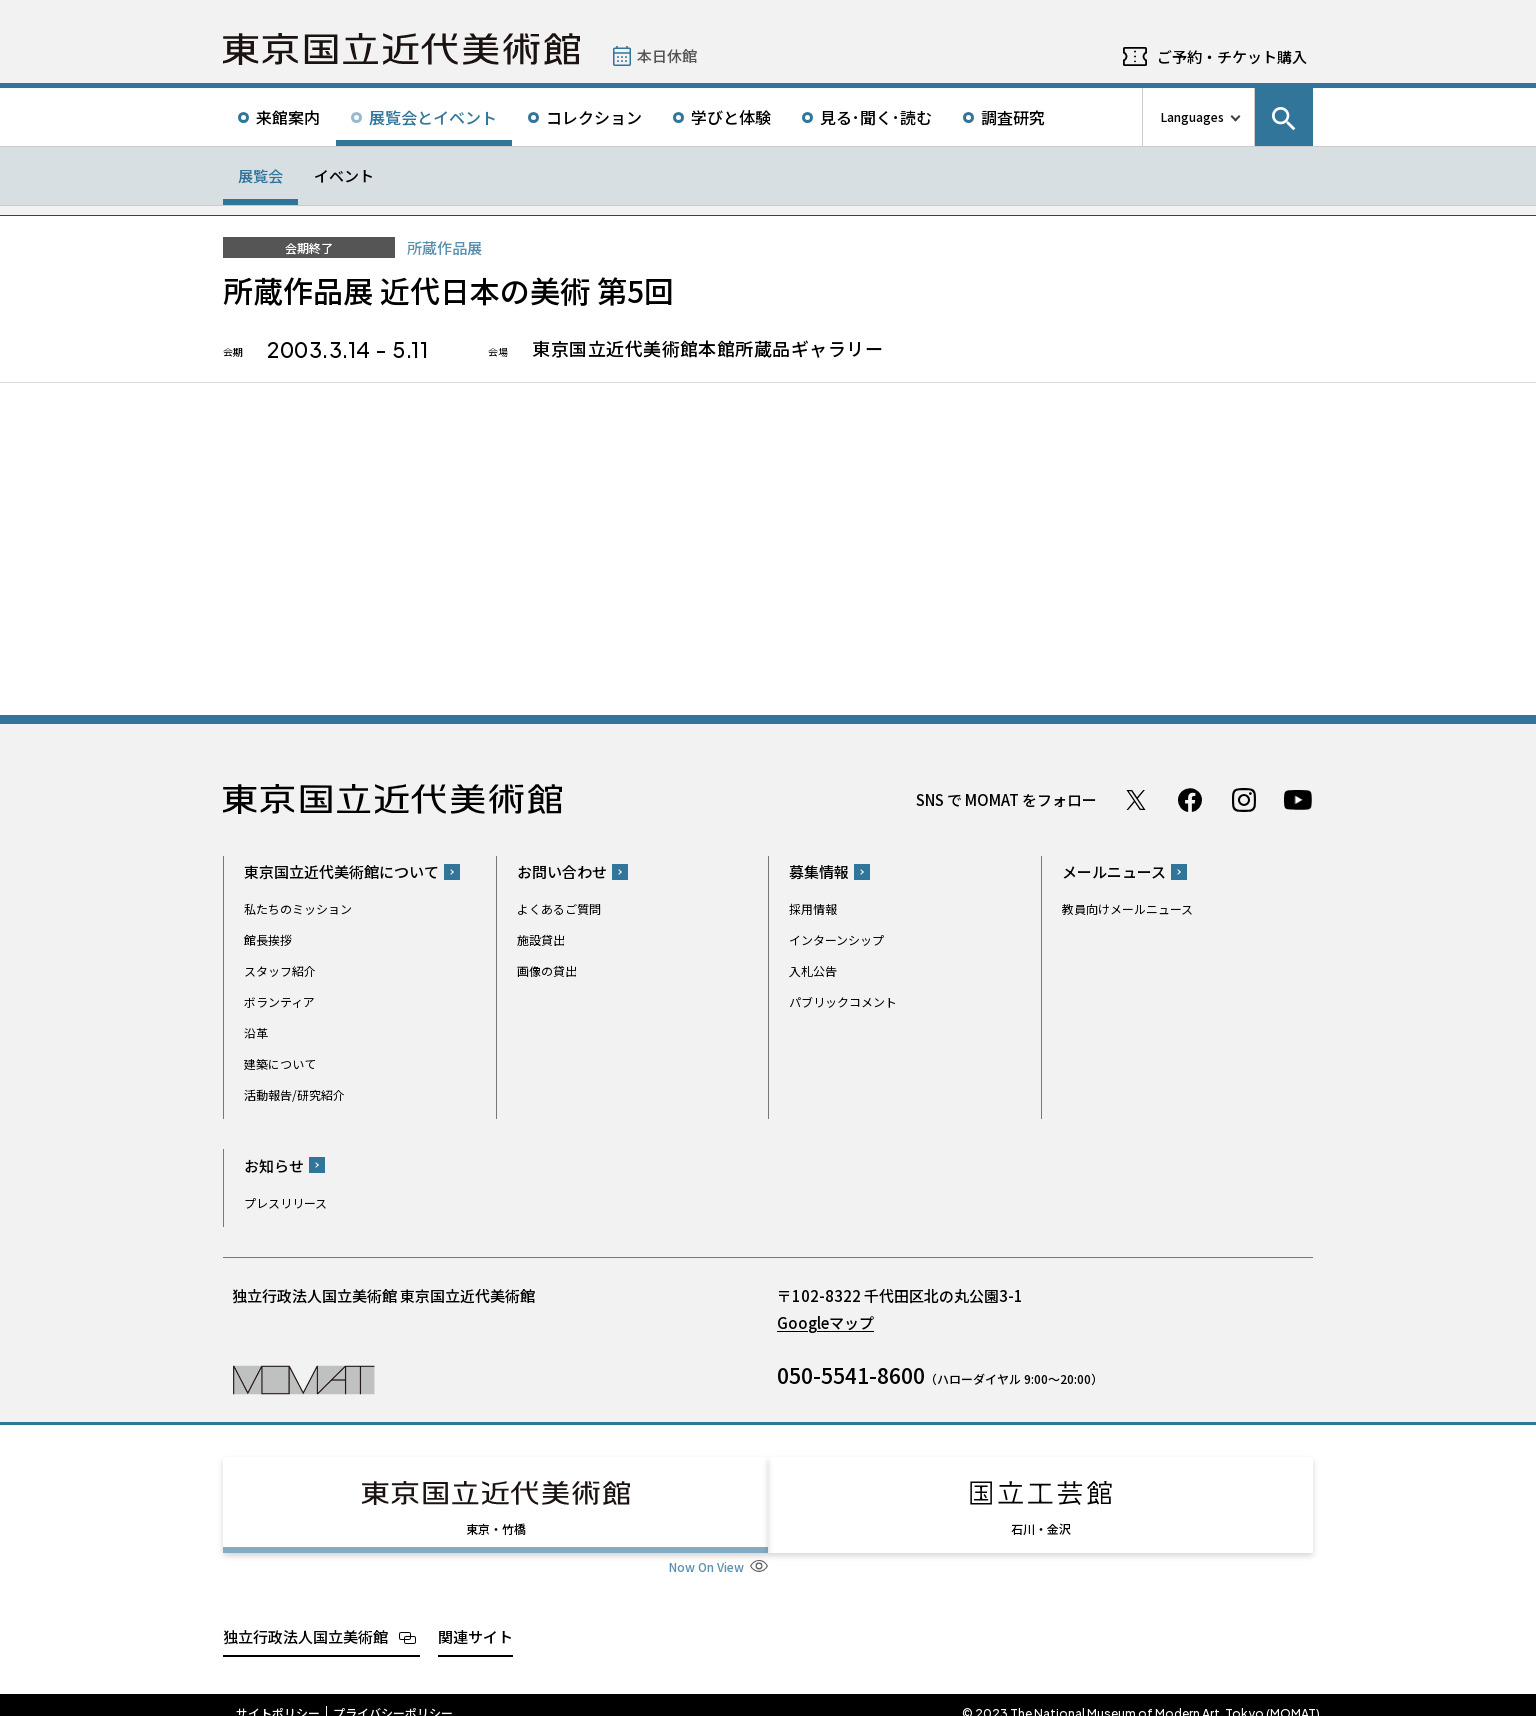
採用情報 (813, 908)
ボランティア (279, 1001)
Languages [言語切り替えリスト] (1192, 116)
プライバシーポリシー (393, 1695)
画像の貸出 (547, 970)
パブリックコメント (843, 1001)
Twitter (1136, 800)
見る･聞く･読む (876, 117)
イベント (344, 175)
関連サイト (475, 1618)
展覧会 (260, 175)
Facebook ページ (1190, 800)
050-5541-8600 (851, 1375)
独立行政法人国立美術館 (305, 1618)
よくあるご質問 (559, 908)
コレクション (594, 117)
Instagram (1244, 800)
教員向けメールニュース (1127, 908)
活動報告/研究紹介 (294, 1094)
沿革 (256, 1032)
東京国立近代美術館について (341, 871)
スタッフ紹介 (280, 970)
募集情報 (819, 871)
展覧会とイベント (433, 117)
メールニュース (1114, 871)
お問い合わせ (562, 871)
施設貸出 (541, 939)
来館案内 (288, 117)
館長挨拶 (268, 939)
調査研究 (1013, 117)
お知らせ (274, 1165)
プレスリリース (285, 1202)
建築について (280, 1063)
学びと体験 (731, 117)
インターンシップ (836, 939)
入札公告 (813, 970)
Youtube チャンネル (1298, 800)
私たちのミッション (298, 908)
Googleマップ (825, 1322)
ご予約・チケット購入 (1232, 56)
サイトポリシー (278, 1695)
